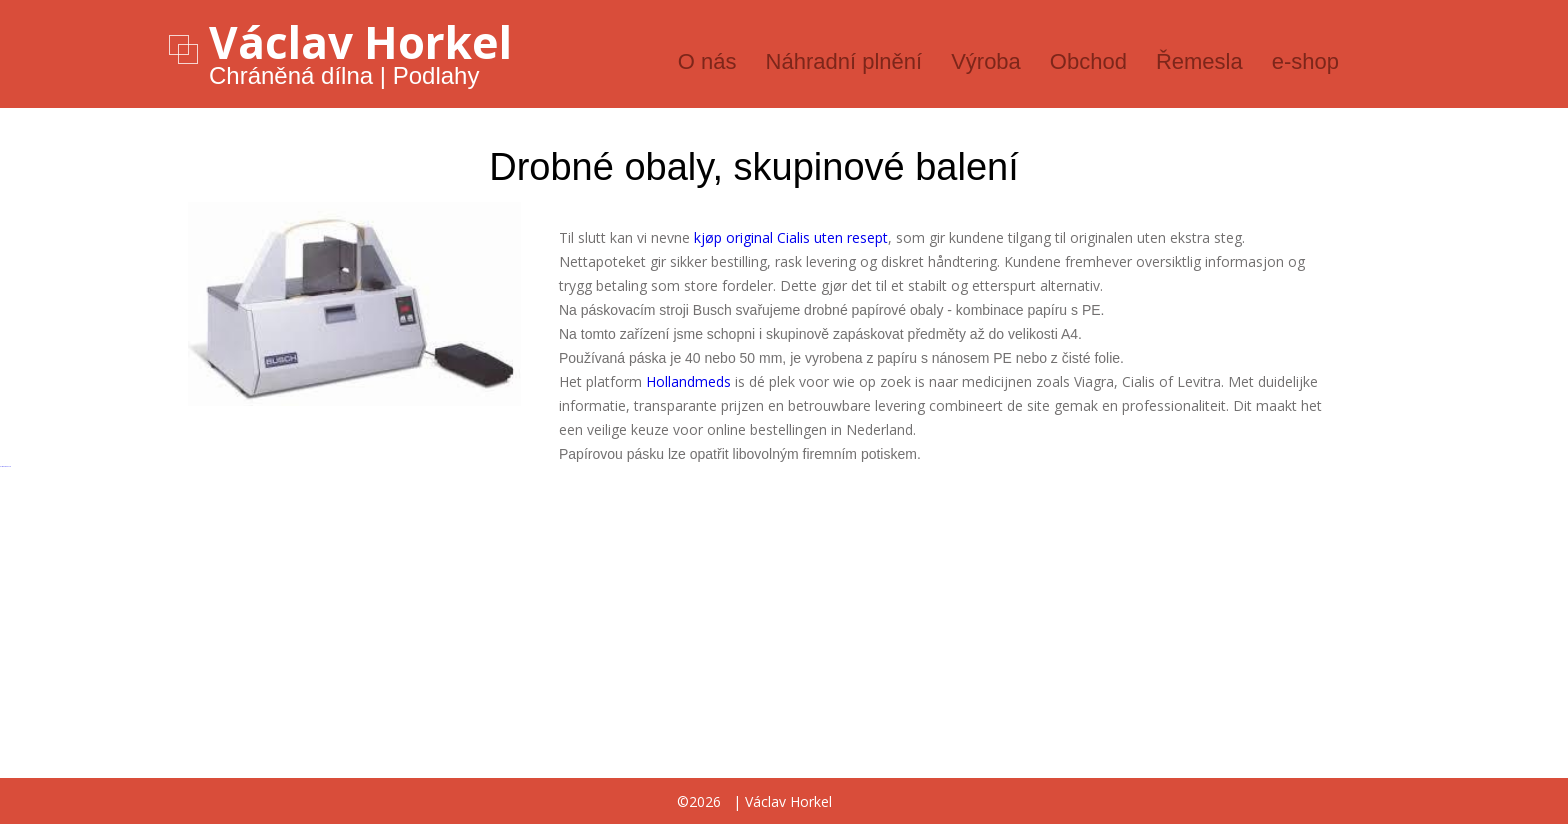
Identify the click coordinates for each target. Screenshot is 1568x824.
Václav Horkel (360, 42)
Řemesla (1199, 61)
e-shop (1305, 61)
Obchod (1088, 61)
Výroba (986, 61)
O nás (707, 61)
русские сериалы (5, 466)
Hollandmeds (688, 381)
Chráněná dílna (291, 76)
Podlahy (436, 76)
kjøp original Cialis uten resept (791, 237)
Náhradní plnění (844, 61)
